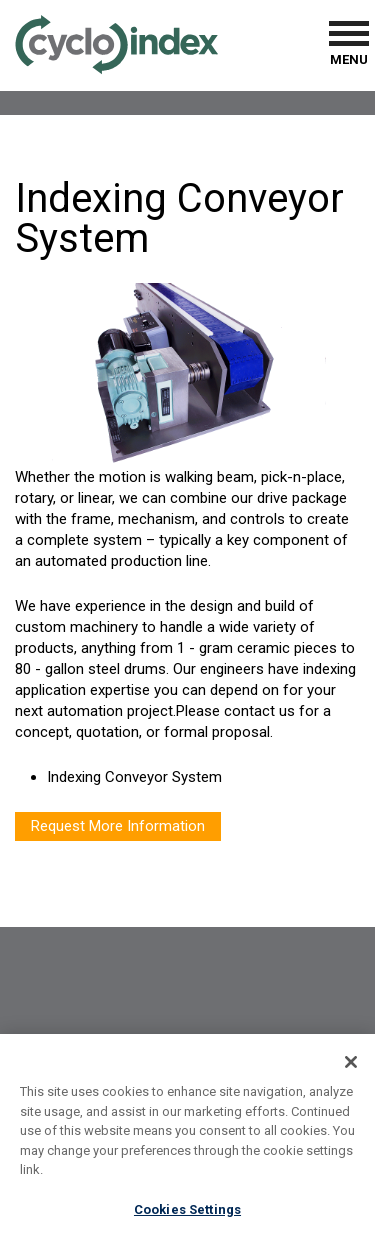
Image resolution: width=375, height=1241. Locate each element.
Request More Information (118, 826)
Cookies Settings (187, 1214)
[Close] (351, 1067)
